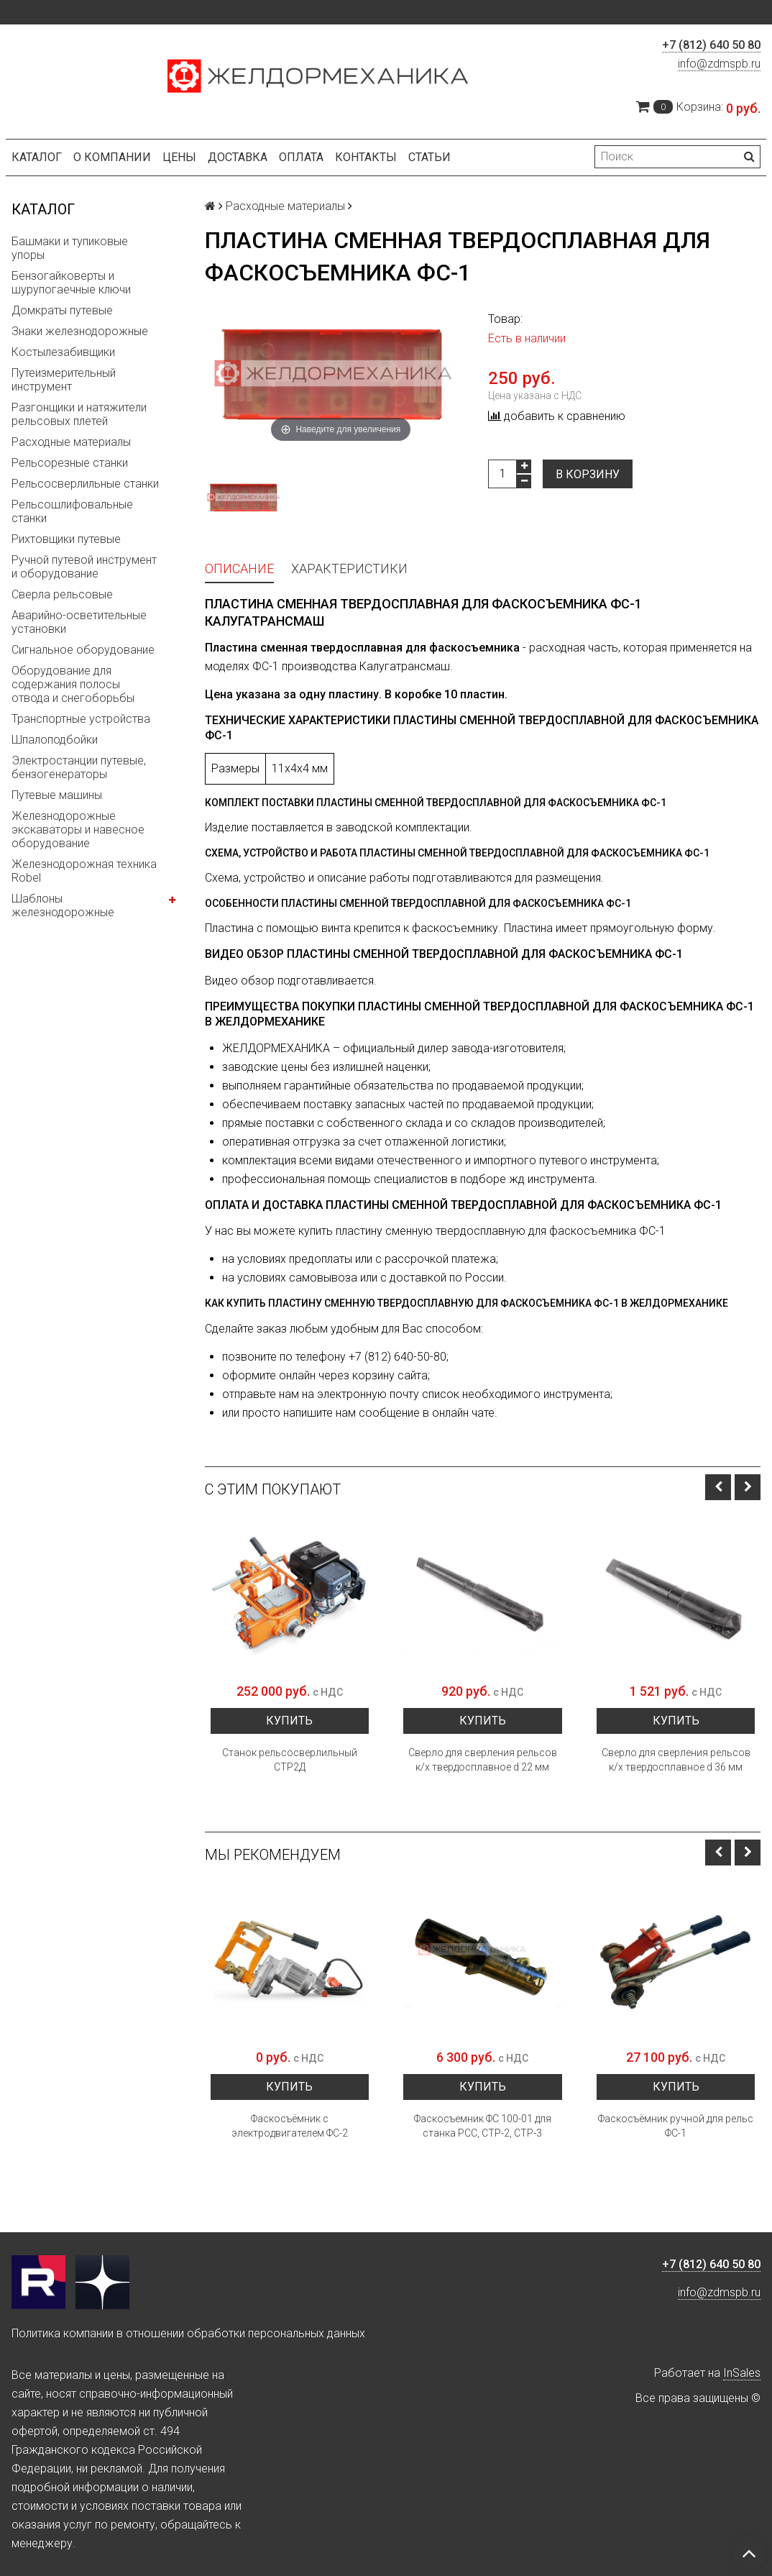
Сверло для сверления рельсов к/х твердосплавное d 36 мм (676, 1760)
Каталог (37, 157)
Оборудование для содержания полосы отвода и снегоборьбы (73, 684)
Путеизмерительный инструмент (64, 379)
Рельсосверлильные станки (85, 483)
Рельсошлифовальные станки (72, 511)
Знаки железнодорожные (80, 331)
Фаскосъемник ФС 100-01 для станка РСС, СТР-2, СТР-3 (482, 2126)
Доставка (237, 157)
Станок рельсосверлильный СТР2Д (289, 1760)
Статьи (429, 157)
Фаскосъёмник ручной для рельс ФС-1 (675, 2126)
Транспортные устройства (81, 719)
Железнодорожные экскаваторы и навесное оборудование (78, 829)
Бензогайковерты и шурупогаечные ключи (71, 282)
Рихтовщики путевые (66, 539)
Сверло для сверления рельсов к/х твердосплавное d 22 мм (482, 1760)
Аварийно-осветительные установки (79, 622)
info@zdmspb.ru (719, 63)
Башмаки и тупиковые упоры (70, 248)
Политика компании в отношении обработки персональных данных (188, 2333)
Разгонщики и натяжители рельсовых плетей (79, 414)
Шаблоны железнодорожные (63, 905)
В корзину (588, 474)
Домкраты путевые (62, 310)
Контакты (366, 157)
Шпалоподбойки (55, 739)
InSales (741, 2373)
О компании (112, 157)
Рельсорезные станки (70, 463)
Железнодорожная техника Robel (84, 871)
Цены (179, 157)
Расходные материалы (71, 442)
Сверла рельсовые (62, 594)
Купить (289, 1720)
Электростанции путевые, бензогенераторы (79, 767)
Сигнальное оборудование (83, 650)
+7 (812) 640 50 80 (711, 45)
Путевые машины (57, 795)
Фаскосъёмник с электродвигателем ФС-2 (289, 2126)
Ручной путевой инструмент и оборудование (84, 566)
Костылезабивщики (63, 352)
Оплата (301, 157)
